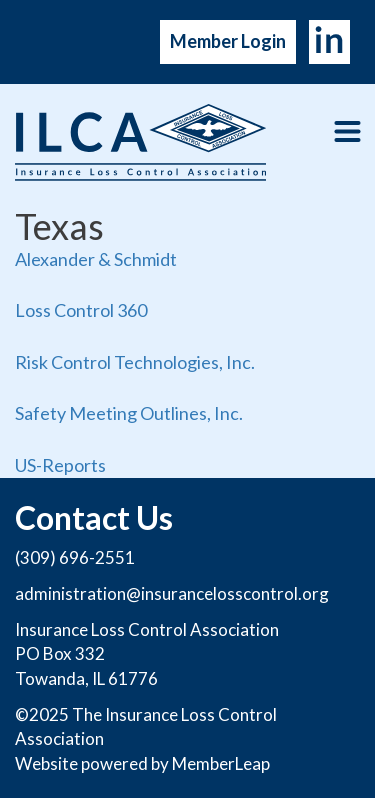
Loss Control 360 (81, 310)
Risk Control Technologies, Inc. (135, 362)
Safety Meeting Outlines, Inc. (129, 413)
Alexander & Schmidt (96, 259)
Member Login (228, 41)
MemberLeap (221, 763)
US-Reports (60, 465)
